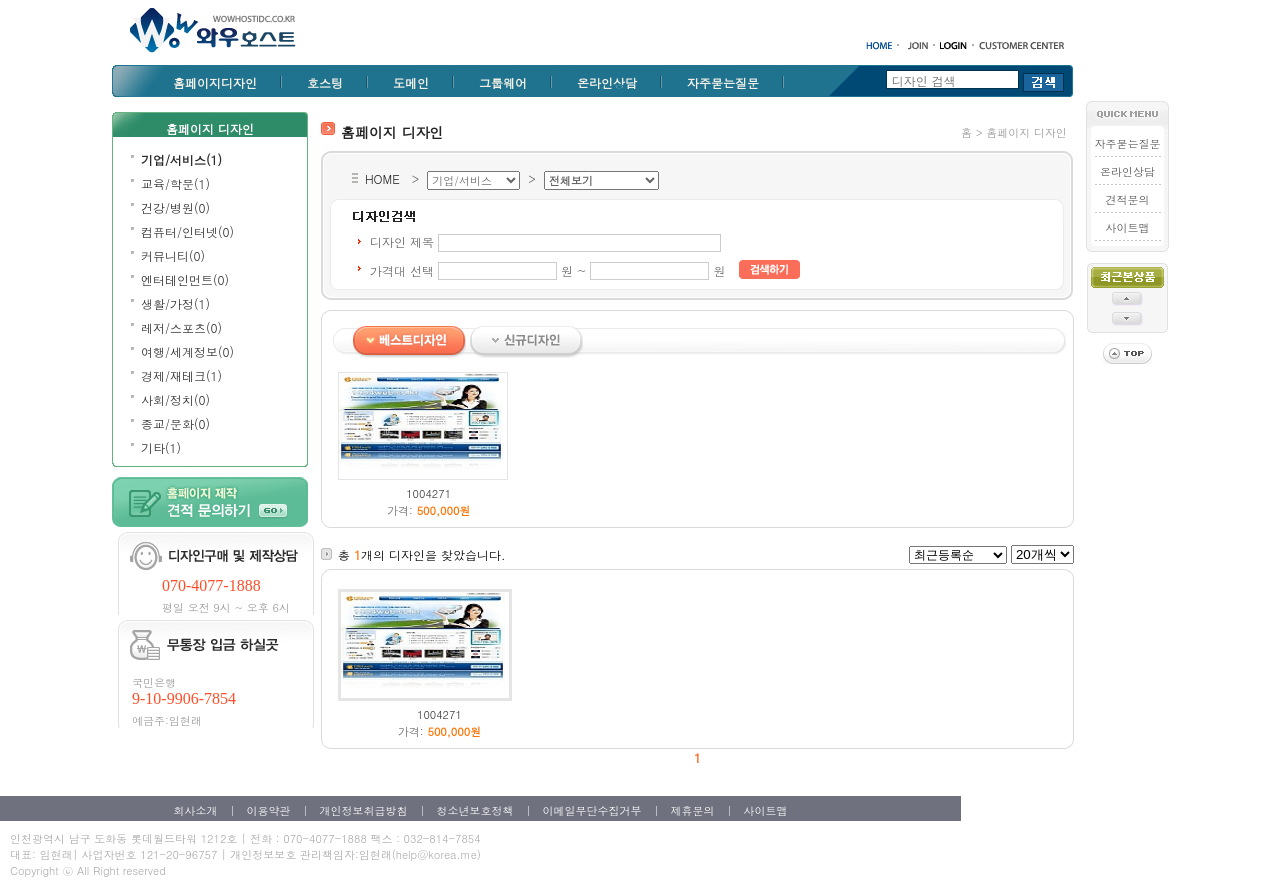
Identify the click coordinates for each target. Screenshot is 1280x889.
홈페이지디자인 (215, 82)
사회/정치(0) (175, 399)
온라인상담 (607, 82)
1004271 (428, 493)
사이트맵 (1127, 227)
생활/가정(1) (175, 303)
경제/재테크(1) (181, 375)
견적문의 (1127, 199)
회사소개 (196, 810)
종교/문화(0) (175, 423)
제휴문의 (693, 810)
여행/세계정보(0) (187, 351)
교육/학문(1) (175, 183)
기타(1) (161, 447)
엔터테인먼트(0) (185, 279)
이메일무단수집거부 (592, 810)
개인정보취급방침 (364, 810)
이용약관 (269, 810)
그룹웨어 (503, 82)
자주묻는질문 (723, 82)
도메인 (411, 82)
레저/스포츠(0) (181, 327)
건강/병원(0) (175, 207)
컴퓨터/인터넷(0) (187, 231)
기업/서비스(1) (181, 159)
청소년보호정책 (475, 810)
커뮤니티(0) (173, 255)
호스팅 (325, 82)
